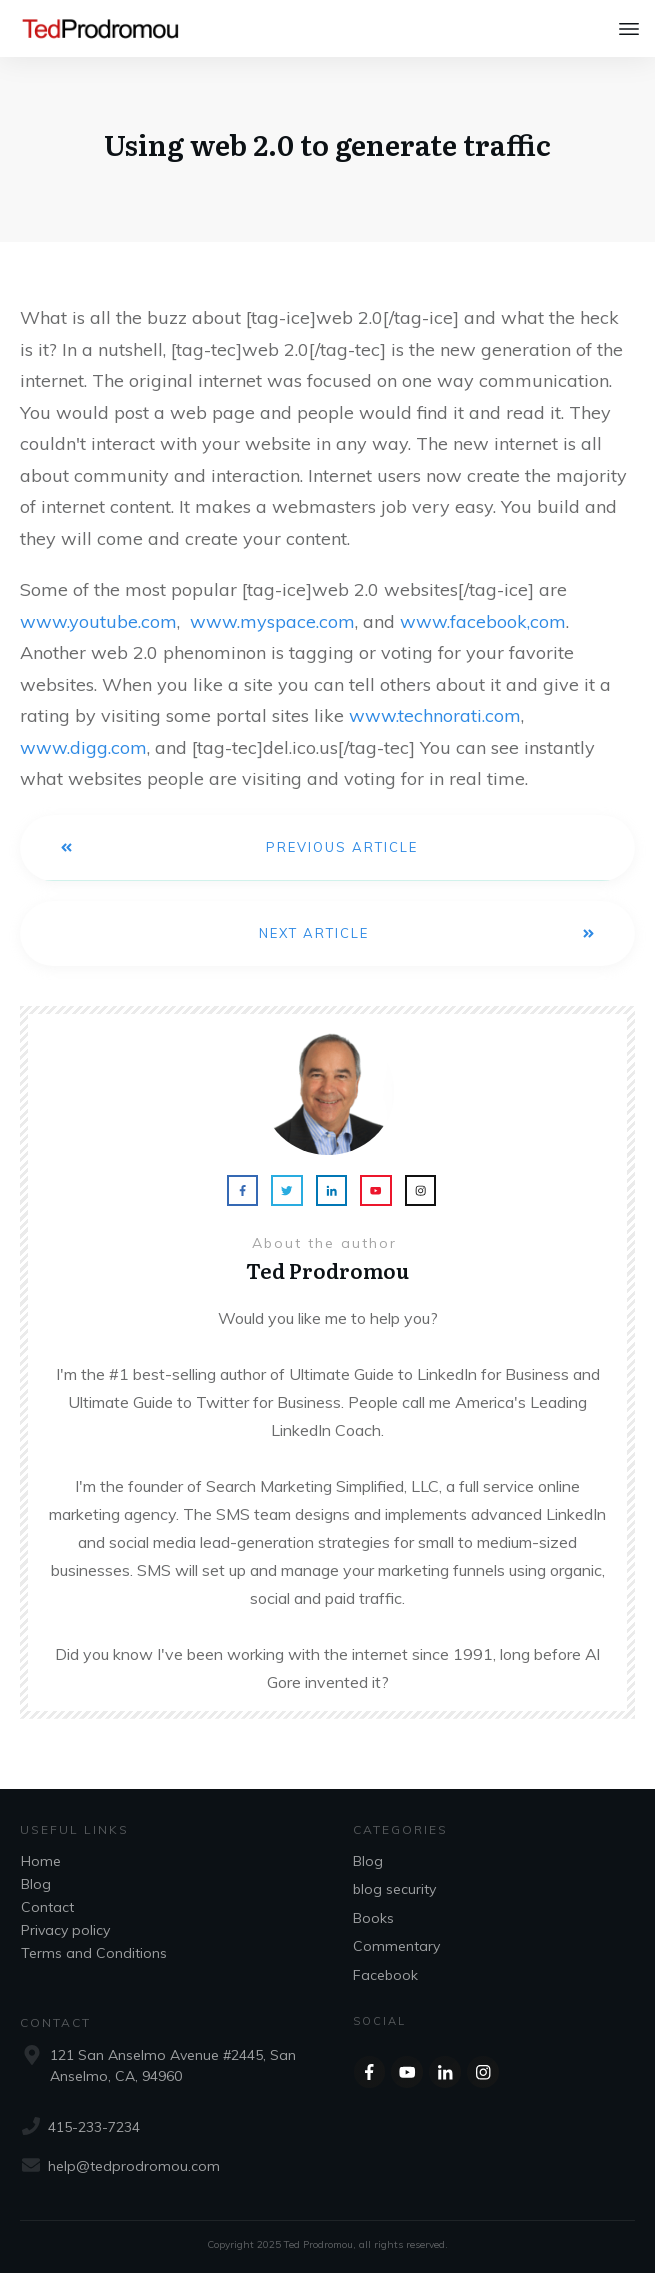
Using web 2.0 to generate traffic (327, 144)
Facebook (385, 1975)
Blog (36, 1884)
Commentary (396, 1946)
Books (373, 1918)
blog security (394, 1889)
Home (41, 1861)
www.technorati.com (435, 715)
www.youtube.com (98, 621)
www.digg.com (83, 747)
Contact (47, 1907)
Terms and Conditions (94, 1953)
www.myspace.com (272, 621)
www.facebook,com (483, 621)
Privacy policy (65, 1930)
